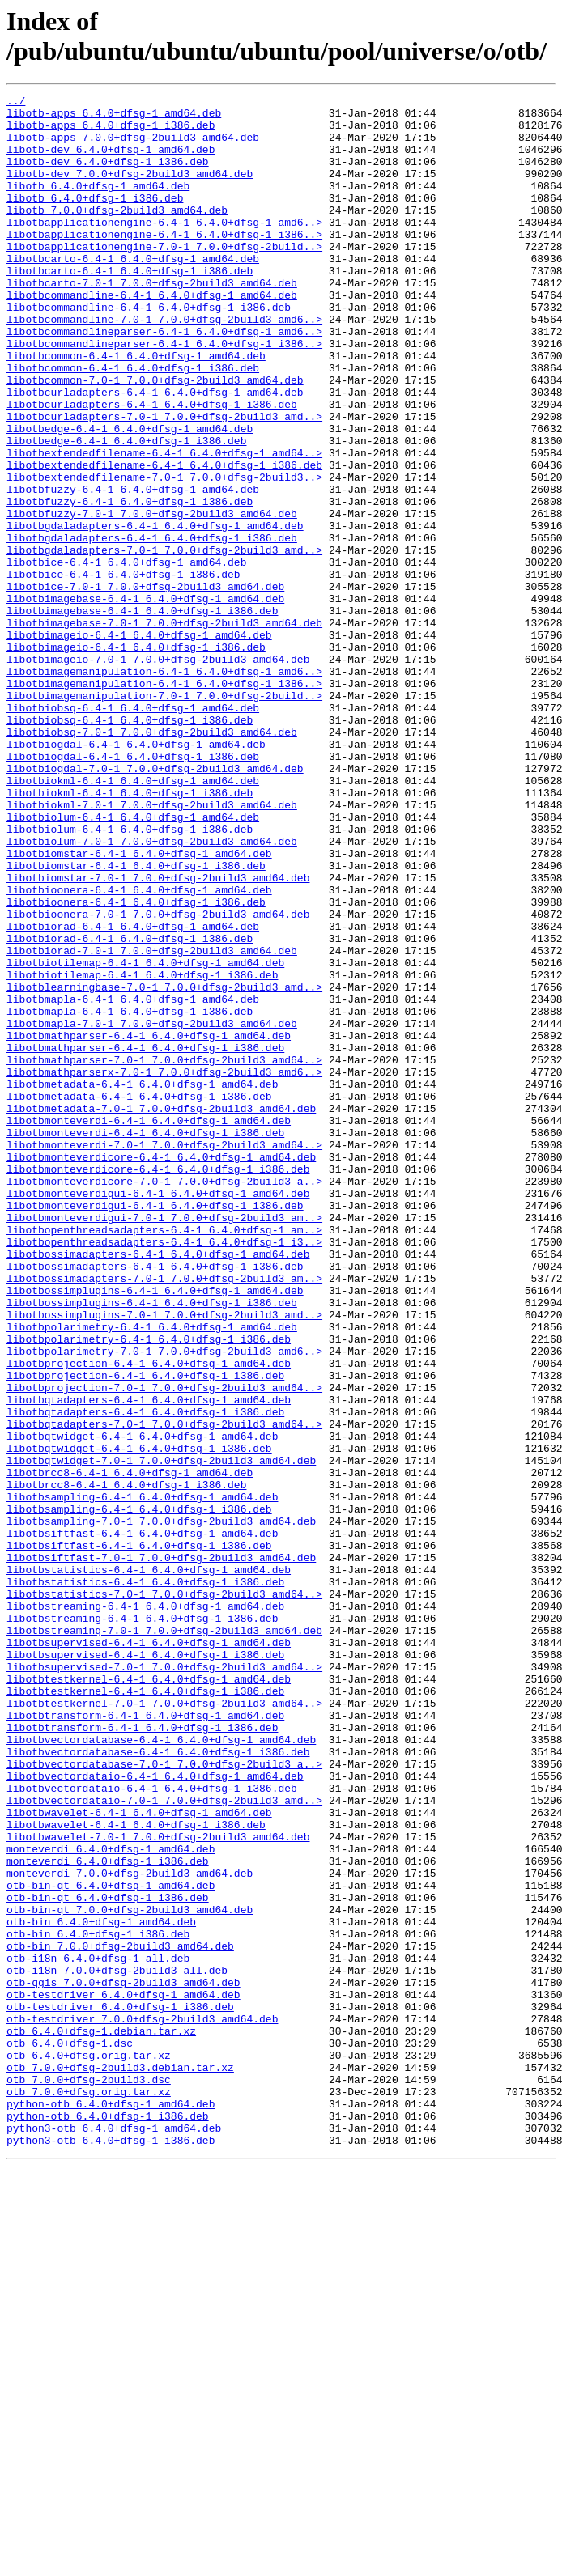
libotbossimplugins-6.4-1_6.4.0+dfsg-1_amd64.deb (155, 1530)
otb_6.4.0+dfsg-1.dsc (69, 2433)
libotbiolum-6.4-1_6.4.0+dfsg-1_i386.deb (129, 977)
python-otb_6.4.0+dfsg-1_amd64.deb (110, 2506)
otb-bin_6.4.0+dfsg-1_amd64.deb (101, 2288)
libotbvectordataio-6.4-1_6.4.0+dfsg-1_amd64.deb (155, 2113)
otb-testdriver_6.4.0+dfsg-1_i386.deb (120, 2390)
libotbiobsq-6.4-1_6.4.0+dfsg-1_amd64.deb (132, 831)
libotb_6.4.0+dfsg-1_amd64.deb (97, 204)
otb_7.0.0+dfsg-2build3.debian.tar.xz (120, 2462)
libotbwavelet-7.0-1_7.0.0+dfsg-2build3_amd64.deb (157, 2186)
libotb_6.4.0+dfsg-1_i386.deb (94, 219)
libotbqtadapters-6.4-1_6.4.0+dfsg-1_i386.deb (145, 1676)
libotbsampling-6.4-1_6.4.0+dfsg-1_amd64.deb (142, 1778)
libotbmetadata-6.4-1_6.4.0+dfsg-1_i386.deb (139, 1297)
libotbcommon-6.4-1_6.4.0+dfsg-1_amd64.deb (136, 408)
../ (15, 102)
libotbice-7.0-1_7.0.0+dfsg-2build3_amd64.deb (145, 685)
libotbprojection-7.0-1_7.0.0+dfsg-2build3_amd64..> (164, 1647)
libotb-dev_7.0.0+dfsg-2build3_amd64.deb (129, 190)
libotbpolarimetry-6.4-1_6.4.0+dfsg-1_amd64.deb (151, 1574)
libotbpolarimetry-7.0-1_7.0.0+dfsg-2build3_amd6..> (164, 1603)
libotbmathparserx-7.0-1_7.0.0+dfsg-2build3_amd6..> (164, 1268)
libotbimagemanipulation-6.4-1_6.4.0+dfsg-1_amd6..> (164, 787)
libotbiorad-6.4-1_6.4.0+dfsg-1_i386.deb (129, 1108)
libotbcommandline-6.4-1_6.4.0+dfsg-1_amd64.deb (151, 336)
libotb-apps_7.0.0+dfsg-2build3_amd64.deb (132, 146)
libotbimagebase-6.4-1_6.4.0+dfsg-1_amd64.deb (145, 700)
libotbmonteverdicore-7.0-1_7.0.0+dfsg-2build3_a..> (164, 1399)
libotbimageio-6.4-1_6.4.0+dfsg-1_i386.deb (136, 758)
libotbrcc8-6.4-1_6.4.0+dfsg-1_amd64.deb (129, 1749)
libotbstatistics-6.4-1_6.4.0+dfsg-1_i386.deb (145, 1880)
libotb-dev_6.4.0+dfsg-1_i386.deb (107, 175)
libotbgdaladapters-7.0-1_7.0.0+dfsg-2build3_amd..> (164, 641)
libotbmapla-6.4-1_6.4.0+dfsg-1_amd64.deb (132, 1180)
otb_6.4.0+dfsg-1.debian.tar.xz (101, 2419)
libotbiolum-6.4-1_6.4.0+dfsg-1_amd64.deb (132, 962)
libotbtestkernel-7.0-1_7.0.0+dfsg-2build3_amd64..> (164, 2025)
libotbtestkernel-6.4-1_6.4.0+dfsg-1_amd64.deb (148, 1996)
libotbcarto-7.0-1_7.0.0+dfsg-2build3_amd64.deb (151, 321)
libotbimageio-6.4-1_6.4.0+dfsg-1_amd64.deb (139, 743)
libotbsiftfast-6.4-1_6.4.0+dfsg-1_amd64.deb (142, 1821)
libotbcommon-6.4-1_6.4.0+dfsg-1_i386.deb (132, 423)
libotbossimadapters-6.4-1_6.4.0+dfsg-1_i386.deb (155, 1501)
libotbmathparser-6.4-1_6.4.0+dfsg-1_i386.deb (145, 1239)
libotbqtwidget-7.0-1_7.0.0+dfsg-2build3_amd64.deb (161, 1734)
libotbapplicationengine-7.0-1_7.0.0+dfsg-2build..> (164, 277)
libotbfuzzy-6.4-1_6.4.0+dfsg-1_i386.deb (129, 583)
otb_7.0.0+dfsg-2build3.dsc (88, 2477)
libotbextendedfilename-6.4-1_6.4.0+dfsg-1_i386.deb (164, 540)
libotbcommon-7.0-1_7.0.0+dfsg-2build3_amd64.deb (155, 438)
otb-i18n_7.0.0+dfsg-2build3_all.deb (117, 2346)
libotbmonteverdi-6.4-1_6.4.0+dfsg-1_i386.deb (145, 1341)
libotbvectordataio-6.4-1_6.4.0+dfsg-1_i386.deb (151, 2127)
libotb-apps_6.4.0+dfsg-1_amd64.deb (113, 117)
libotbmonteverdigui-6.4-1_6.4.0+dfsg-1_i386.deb (155, 1428)
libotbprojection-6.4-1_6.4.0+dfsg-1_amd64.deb (148, 1618)
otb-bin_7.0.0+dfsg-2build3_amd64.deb (120, 2317)
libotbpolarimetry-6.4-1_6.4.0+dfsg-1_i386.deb (148, 1588)
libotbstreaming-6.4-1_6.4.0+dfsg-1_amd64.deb (145, 1909)
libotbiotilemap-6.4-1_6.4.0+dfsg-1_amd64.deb (145, 1137)
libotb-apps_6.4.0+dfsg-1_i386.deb (110, 132)
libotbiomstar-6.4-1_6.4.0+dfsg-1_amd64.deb (139, 1006)
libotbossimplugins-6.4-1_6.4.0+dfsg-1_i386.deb (151, 1545)
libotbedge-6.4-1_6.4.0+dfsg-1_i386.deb (126, 510)
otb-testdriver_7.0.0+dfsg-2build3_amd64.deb (142, 2404)
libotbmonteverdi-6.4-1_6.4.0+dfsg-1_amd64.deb (148, 1326)
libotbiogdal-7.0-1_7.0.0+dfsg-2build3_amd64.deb (155, 904)
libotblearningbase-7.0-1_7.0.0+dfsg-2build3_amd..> (164, 1166)
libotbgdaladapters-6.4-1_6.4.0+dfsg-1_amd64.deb (155, 612)
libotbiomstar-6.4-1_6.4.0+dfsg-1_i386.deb (136, 1020)
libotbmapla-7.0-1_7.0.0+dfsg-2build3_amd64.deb (151, 1210)
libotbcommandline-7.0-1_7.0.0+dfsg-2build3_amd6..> (164, 365)
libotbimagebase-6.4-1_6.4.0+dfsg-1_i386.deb (142, 714)
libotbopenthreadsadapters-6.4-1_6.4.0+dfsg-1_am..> (164, 1457)
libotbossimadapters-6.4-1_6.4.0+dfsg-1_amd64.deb (157, 1486)
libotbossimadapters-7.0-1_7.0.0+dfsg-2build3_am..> (164, 1516)
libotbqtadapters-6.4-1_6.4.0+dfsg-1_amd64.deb (148, 1661)
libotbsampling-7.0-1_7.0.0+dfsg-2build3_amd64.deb (161, 1807)
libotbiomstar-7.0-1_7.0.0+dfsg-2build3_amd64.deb (157, 1035)
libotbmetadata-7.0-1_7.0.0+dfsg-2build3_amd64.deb (161, 1312)
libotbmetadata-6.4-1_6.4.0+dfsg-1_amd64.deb (142, 1282)
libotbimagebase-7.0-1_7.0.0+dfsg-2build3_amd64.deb (164, 729)
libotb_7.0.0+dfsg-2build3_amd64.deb (117, 234)
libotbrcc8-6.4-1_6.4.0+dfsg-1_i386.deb (126, 1763)
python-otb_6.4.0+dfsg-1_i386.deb (107, 2521)
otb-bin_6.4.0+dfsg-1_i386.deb (97, 2302)
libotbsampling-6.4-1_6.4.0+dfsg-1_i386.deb (139, 1792)
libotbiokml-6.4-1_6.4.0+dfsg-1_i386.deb (129, 933)
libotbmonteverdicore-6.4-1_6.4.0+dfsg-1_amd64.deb (161, 1370)
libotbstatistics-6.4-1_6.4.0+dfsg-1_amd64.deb (148, 1865)
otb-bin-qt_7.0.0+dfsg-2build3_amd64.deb (129, 2273)
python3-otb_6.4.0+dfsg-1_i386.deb (110, 2550)
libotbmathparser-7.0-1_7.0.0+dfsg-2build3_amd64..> (164, 1253)
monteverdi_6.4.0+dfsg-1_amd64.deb (110, 2200)
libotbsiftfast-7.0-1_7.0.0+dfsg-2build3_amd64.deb (161, 1851)
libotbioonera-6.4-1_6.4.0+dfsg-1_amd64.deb (139, 1049)
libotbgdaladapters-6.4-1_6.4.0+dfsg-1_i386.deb (151, 627)
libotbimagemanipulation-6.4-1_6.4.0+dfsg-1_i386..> (164, 802)
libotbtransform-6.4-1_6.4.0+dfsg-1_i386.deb (142, 2055)
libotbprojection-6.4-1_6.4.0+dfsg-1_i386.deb (145, 1632)
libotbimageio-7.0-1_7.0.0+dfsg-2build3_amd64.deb (157, 773)
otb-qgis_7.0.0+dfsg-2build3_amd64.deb (123, 2360)
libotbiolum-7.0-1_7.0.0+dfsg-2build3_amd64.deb (151, 991)
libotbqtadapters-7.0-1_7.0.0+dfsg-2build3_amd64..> (164, 1690)
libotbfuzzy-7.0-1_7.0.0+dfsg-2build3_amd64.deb (151, 598)
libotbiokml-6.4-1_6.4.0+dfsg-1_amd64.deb (132, 918)
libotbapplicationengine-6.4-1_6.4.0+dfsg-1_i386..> (164, 263)
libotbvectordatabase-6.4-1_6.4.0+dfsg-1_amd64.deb (161, 2069)
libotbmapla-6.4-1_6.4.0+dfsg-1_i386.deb (129, 1195)
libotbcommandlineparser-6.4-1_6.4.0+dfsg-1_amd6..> (164, 379)
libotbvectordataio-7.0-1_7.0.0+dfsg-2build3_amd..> (164, 2142)
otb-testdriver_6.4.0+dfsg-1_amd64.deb (123, 2375)
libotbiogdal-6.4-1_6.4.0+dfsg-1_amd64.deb (136, 875)
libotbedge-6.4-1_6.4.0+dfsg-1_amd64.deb (129, 496)
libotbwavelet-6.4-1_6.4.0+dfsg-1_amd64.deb (139, 2156)
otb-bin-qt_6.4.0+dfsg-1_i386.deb (107, 2258)
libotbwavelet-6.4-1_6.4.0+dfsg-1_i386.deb (136, 2171)
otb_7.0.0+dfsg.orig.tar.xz (88, 2492)
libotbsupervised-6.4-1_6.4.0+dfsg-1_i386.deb (145, 1967)
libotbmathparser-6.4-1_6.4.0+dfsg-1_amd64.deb (148, 1224)
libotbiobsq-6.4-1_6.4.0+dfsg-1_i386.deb (129, 845)
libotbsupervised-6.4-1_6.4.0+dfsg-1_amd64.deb (148, 1953)
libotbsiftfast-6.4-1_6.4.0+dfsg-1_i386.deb (139, 1836)
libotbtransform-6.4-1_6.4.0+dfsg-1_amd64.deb (145, 2040)
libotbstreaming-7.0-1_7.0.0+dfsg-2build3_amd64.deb (164, 1938)
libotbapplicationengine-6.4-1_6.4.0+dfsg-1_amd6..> (164, 248)
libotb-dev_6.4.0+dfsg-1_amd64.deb (110, 161)
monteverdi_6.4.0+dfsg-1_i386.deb (107, 2215)
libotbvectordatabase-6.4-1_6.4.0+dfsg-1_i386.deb (157, 2084)
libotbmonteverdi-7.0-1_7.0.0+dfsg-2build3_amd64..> (164, 1355)
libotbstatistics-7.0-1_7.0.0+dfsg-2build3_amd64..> (164, 1894)
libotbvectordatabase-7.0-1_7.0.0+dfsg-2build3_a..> (164, 2098)
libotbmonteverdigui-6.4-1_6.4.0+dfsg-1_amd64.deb (157, 1414)
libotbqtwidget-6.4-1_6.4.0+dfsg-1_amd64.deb (142, 1705)
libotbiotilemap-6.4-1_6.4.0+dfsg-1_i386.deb (142, 1151)
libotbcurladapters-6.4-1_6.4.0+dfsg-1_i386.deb (151, 467)
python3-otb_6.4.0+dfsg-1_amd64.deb (113, 2535)
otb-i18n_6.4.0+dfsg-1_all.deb (97, 2331)
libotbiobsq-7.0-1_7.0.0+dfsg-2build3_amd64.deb (151, 860)
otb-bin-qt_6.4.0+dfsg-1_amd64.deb (110, 2244)
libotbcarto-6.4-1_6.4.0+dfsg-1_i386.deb (129, 306)
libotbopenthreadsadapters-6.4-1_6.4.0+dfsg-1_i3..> (164, 1472)
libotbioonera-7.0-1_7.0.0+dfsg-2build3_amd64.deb (157, 1079)
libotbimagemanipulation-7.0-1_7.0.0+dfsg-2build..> (164, 816)
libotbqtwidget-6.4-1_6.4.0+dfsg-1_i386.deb (139, 1719)
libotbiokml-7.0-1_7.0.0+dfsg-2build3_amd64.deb (151, 947)
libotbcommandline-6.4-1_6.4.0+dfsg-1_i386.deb (148, 350)
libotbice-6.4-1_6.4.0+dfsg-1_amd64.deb (126, 656)
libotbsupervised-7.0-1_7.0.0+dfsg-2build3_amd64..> (164, 1982)
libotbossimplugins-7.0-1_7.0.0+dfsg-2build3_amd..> (164, 1559)
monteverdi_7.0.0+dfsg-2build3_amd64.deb (129, 2229)
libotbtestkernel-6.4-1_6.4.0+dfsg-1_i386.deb (145, 2011)
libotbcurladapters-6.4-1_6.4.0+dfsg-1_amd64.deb (155, 452)
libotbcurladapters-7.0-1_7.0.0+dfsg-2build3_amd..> (164, 481)
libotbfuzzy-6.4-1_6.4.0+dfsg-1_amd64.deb (132, 569)
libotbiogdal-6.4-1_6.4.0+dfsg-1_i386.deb (132, 889)
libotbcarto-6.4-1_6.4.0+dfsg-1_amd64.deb (132, 292)
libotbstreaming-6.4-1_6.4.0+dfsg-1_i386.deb (142, 1923)
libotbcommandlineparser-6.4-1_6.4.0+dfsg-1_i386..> (164, 394)
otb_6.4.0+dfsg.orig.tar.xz (88, 2448)
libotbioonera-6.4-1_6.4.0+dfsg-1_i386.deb (136, 1064)
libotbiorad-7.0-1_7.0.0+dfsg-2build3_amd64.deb (151, 1122)
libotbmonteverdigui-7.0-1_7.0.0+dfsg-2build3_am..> (164, 1443)
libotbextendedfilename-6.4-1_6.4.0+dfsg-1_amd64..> (164, 525)
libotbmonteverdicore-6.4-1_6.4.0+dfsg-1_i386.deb (157, 1384)
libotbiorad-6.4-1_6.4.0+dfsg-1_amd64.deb (132, 1093)
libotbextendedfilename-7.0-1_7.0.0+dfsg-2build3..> (164, 554)
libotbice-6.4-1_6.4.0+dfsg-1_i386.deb (123, 671)
